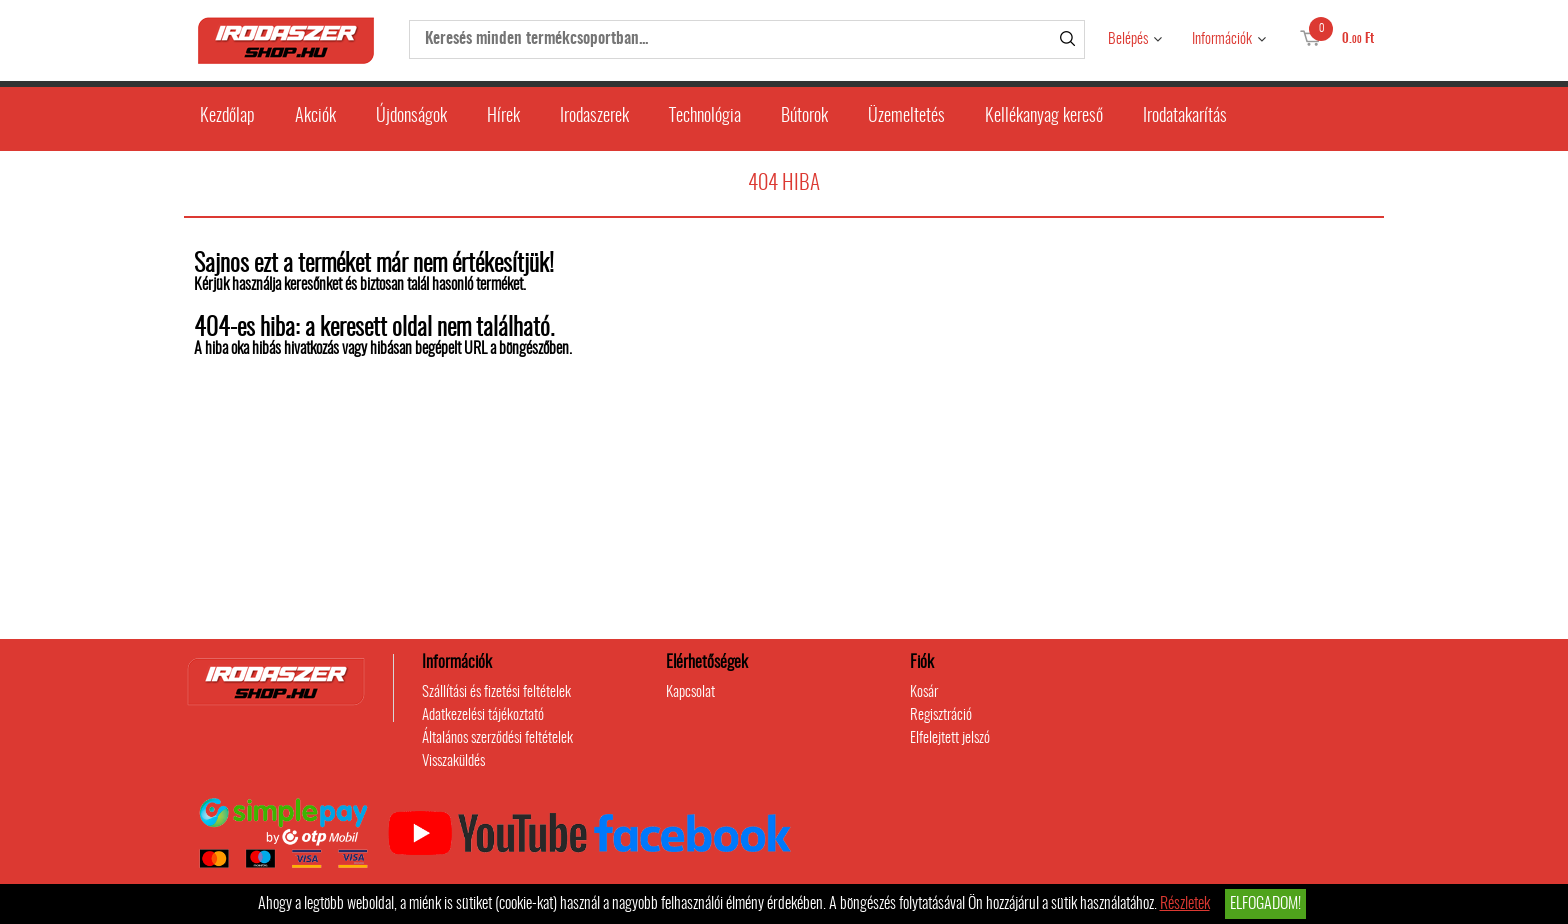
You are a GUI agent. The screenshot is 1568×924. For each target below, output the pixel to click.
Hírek (503, 117)
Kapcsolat (690, 692)
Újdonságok (411, 117)
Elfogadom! (1265, 904)
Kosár (924, 692)
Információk (1222, 39)
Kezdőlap (227, 117)
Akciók (315, 117)
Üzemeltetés (906, 117)
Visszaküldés (453, 761)
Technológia (705, 117)
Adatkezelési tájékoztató (483, 715)
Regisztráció (941, 715)
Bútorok (804, 117)
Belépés (1128, 39)
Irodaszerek (594, 117)
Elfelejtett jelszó (950, 738)
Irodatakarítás (1185, 117)
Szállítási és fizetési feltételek (496, 692)
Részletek (1185, 904)
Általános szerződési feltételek (497, 738)
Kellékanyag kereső (1044, 117)
